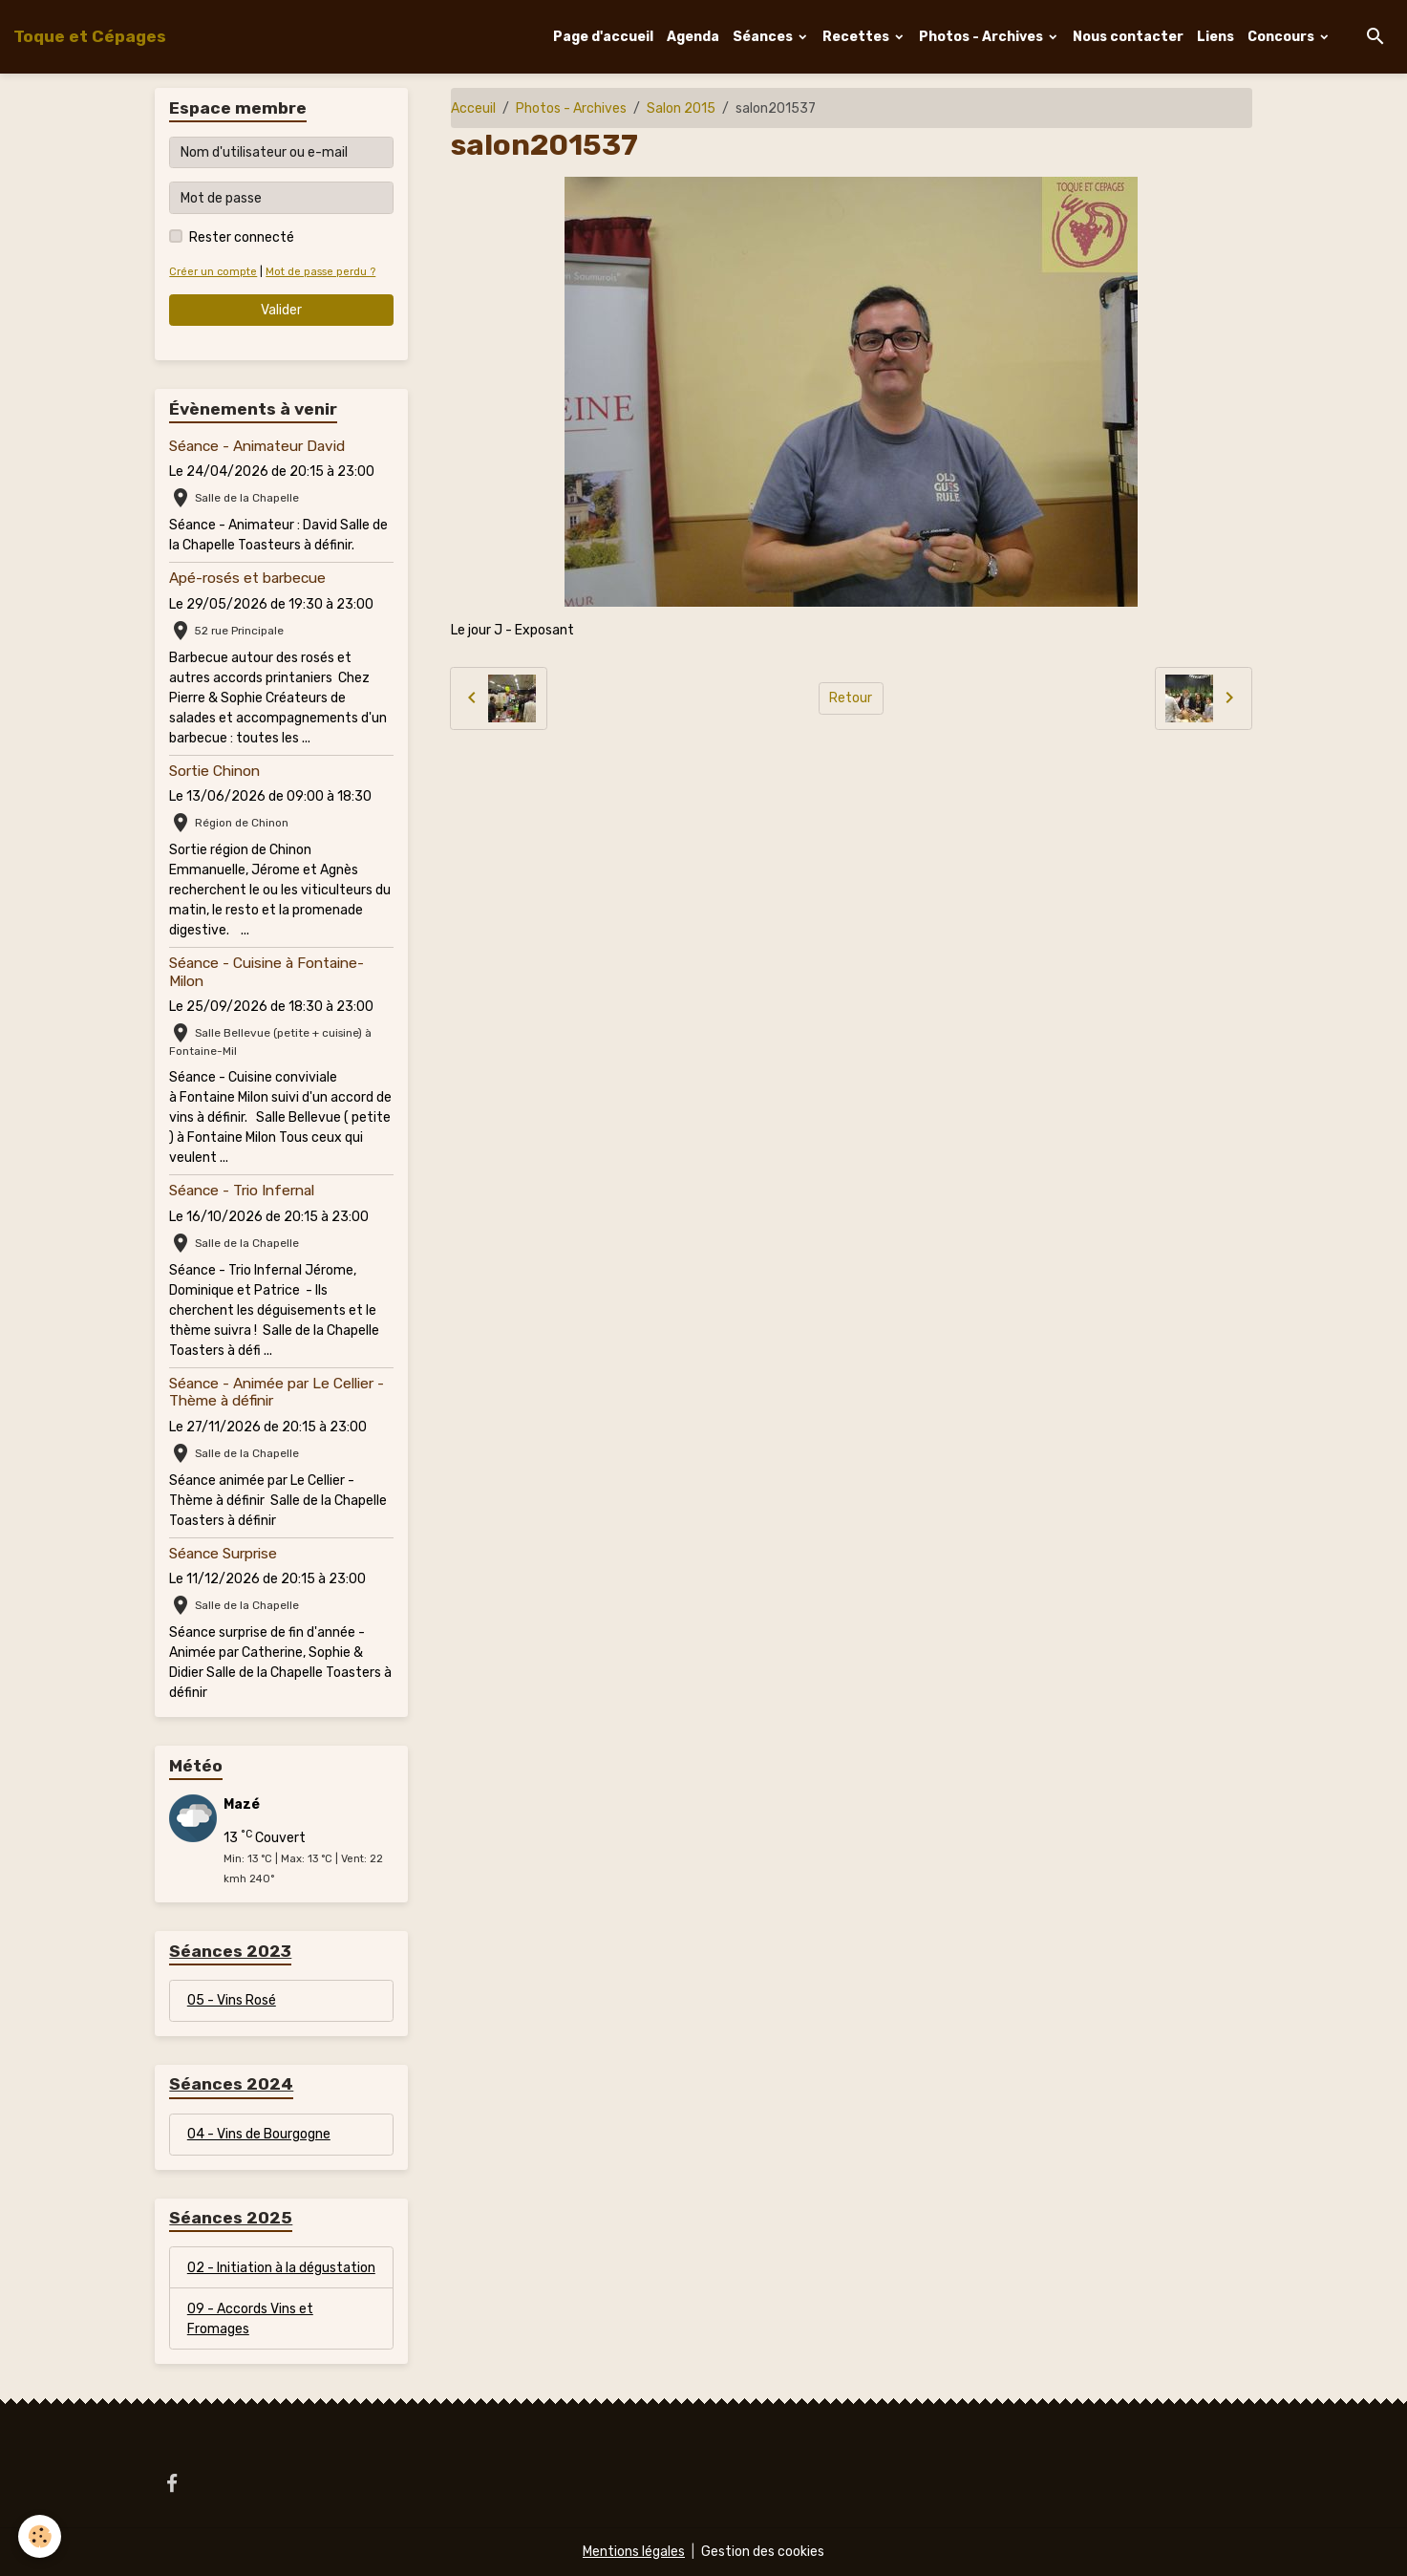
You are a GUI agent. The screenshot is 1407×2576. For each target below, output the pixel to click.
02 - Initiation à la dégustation (281, 2268)
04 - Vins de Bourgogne (258, 2134)
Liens (1215, 37)
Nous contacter (1128, 37)
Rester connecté (241, 237)
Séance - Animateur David (257, 446)
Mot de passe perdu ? (320, 272)
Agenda (693, 37)
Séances (764, 37)
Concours (1282, 37)
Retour (850, 698)
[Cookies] (40, 2536)
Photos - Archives (982, 37)
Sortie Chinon (214, 771)
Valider (281, 310)
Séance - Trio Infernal (241, 1190)
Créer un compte (213, 272)
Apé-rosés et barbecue (247, 578)
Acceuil (473, 108)
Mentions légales (634, 2552)
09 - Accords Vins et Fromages (250, 2319)
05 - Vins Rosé (231, 2000)
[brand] (89, 36)
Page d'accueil (603, 37)
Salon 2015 (681, 108)
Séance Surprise (223, 1553)
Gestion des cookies (762, 2552)
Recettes (857, 37)
